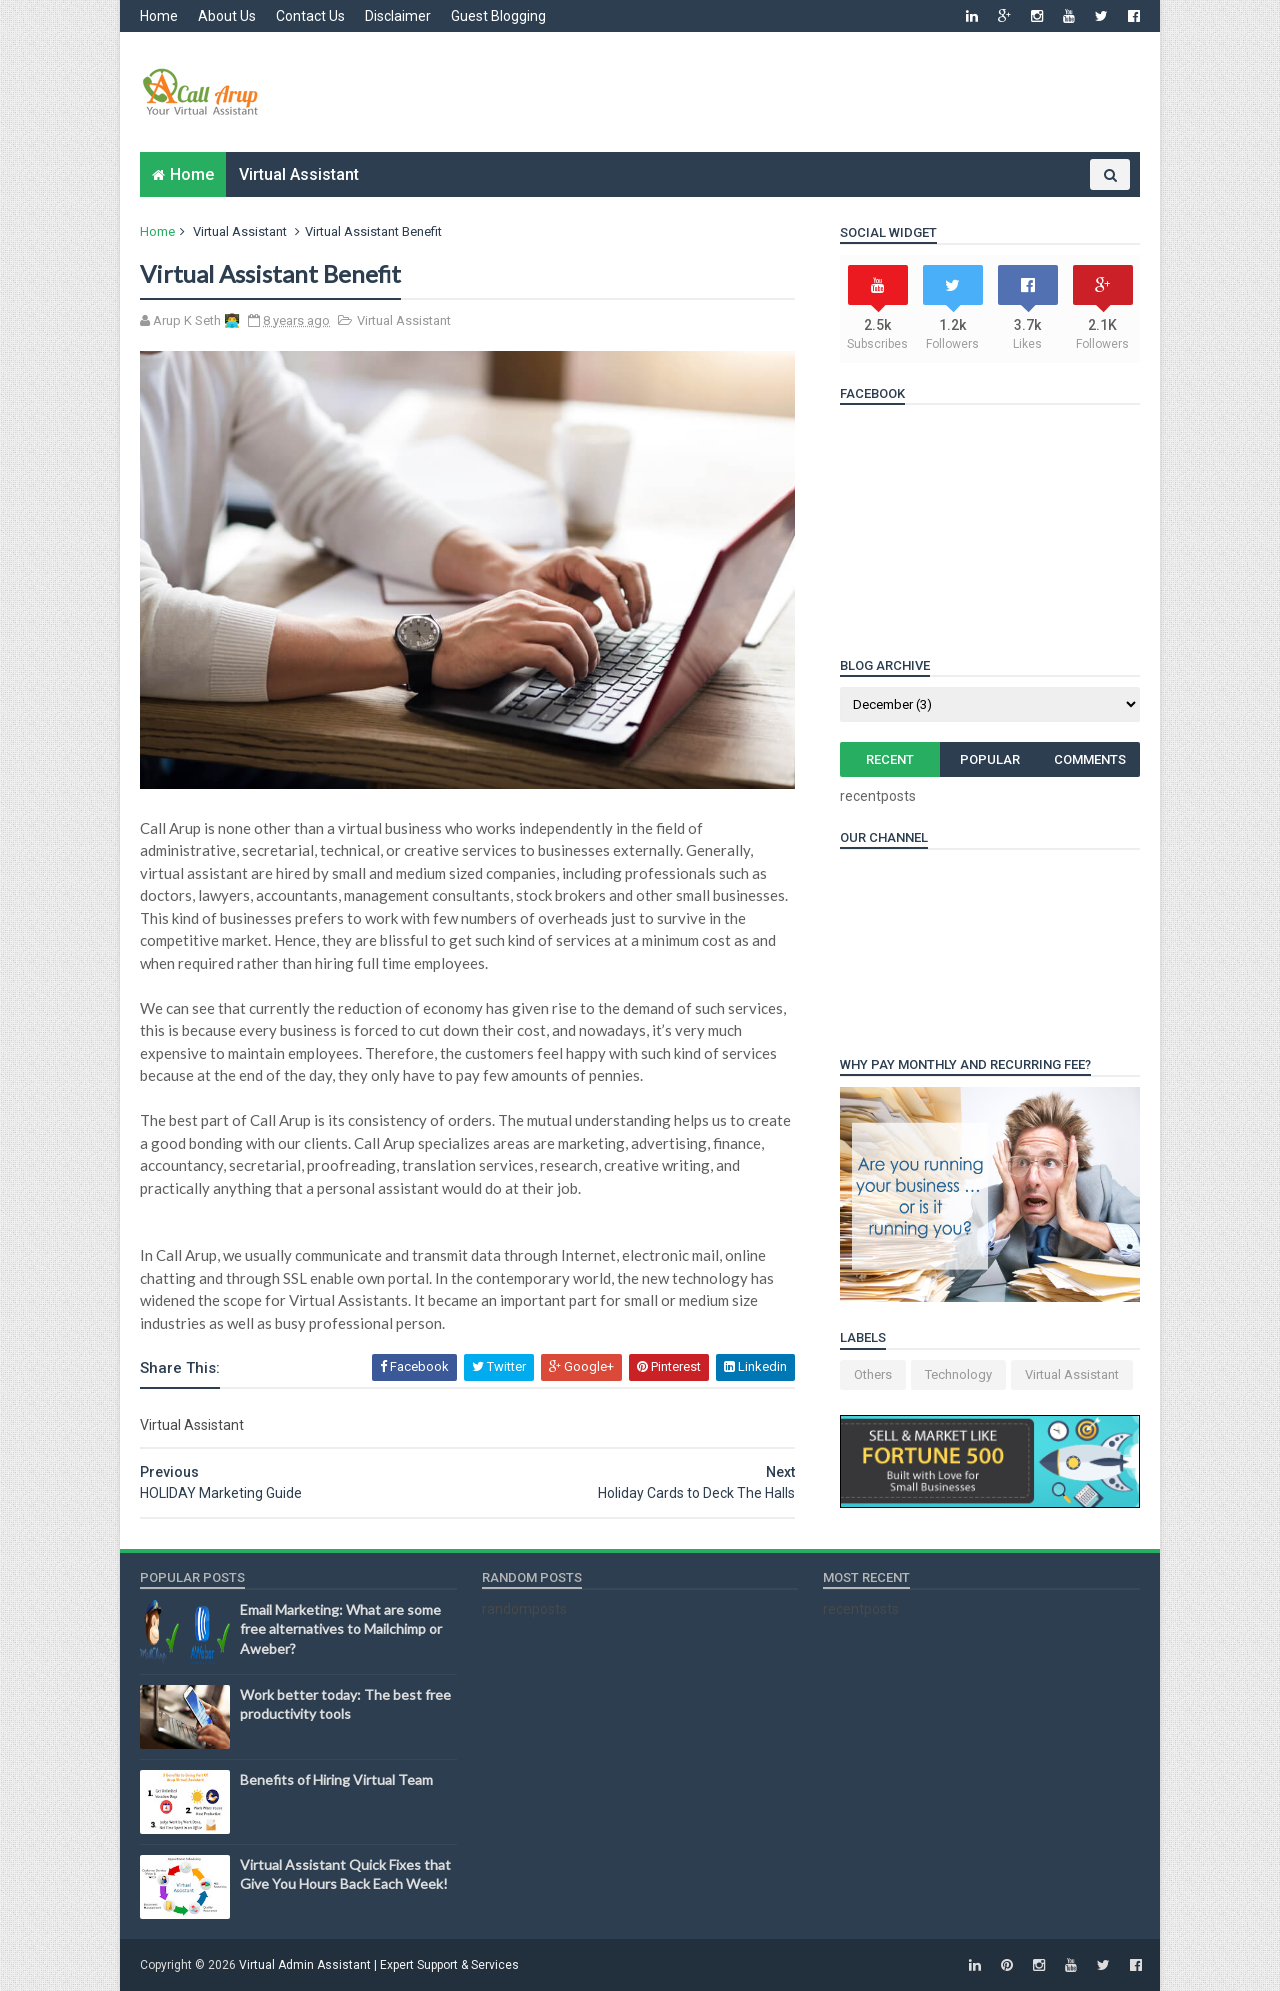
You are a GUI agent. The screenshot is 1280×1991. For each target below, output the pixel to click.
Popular (990, 759)
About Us (227, 16)
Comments (1090, 759)
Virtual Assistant (299, 174)
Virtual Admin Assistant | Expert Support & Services (379, 1965)
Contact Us (310, 16)
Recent (890, 759)
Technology (958, 1374)
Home (159, 16)
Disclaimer (398, 16)
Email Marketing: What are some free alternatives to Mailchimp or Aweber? (341, 1629)
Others (873, 1374)
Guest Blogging (498, 16)
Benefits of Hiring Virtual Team (336, 1779)
